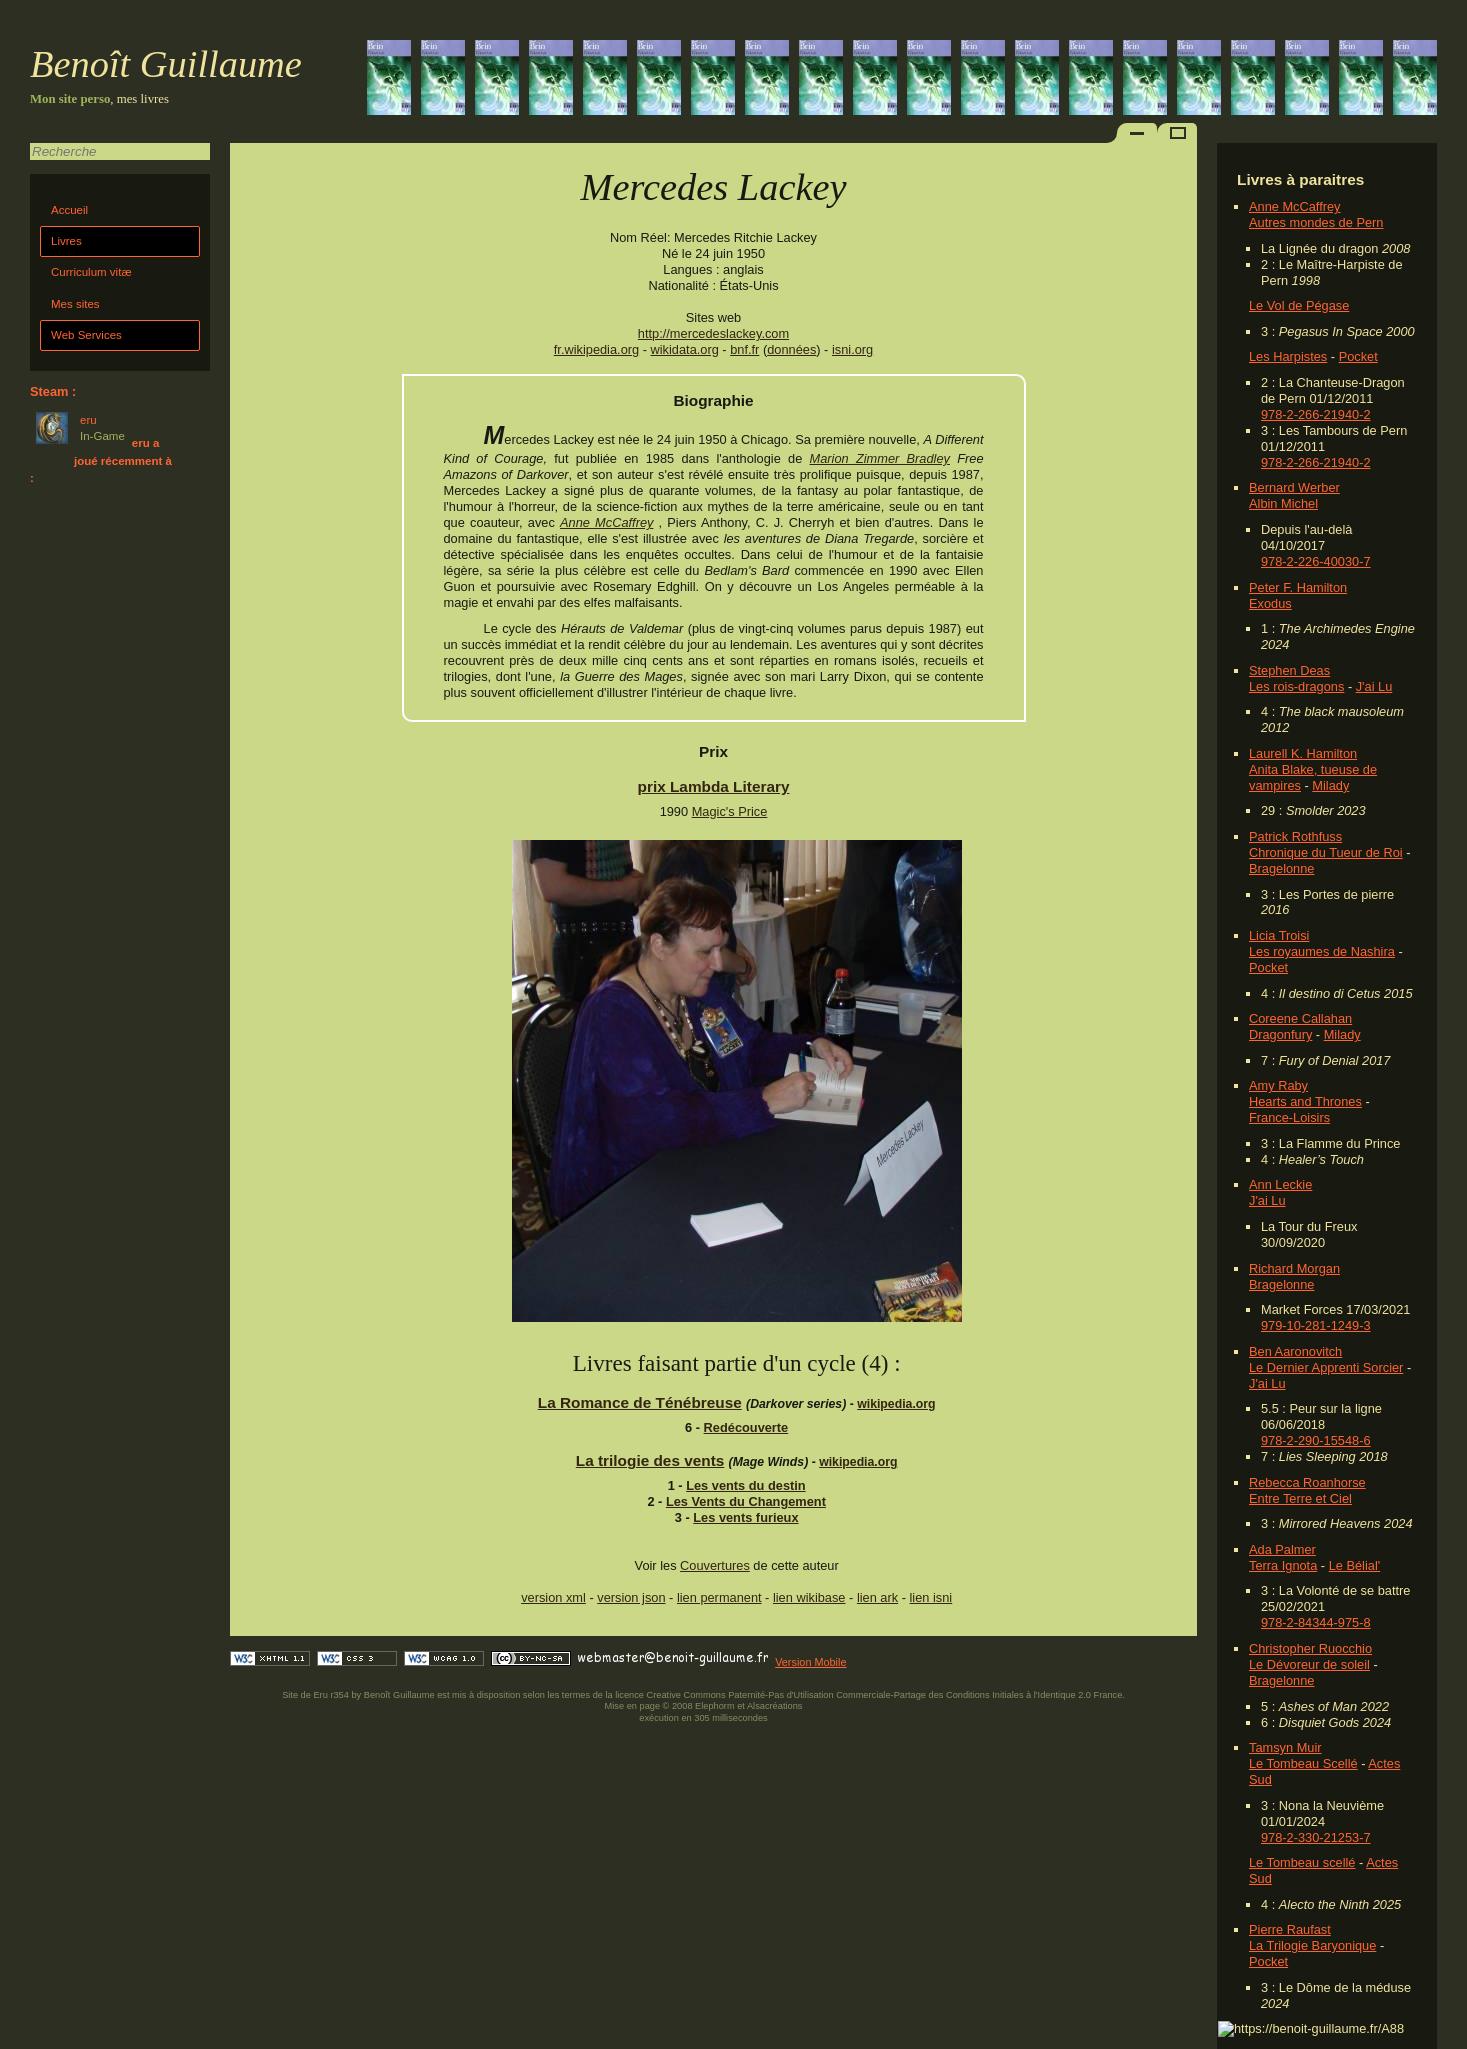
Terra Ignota (1283, 1565)
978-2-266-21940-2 (1316, 414)
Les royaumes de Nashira (1322, 951)
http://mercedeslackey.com (713, 333)
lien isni (931, 1597)
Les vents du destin (745, 1485)
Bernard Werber (1294, 487)
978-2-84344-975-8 (1316, 1622)
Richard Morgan (1294, 1268)
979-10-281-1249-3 (1316, 1325)
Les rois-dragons (1296, 686)
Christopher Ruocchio (1310, 1648)
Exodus (1270, 603)
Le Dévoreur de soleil (1309, 1664)
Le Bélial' (1355, 1565)
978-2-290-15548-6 (1316, 1440)
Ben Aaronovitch (1295, 1351)
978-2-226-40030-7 (1316, 561)
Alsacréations (774, 1706)
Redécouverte (746, 1427)
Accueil (69, 210)
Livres (66, 241)
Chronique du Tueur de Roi (1326, 852)
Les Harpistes (1288, 356)
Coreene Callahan (1300, 1018)
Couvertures (715, 1565)
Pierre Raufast (1290, 1929)
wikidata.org (685, 349)
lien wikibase (809, 1597)
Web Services (86, 335)
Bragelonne (1281, 868)
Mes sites (75, 304)
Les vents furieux (745, 1517)
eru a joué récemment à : (101, 460)
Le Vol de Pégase (1299, 305)
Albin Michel (1283, 503)
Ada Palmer (1282, 1549)
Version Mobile (810, 1662)
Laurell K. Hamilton (1303, 753)
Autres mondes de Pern (1316, 222)
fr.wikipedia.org (596, 349)
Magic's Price (730, 811)
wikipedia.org (896, 1404)
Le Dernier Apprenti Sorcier (1326, 1367)
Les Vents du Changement (746, 1501)
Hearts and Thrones (1305, 1101)
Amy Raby (1278, 1085)
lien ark (877, 1597)
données (791, 349)
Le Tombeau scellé (1302, 1862)
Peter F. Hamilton (1298, 587)
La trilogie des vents (650, 1460)
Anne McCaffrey (1295, 206)
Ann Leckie (1280, 1184)
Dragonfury (1280, 1034)
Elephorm (715, 1706)
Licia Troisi (1279, 935)
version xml (553, 1597)
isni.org (852, 349)
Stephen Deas (1289, 670)
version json (631, 1597)
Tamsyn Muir (1285, 1747)
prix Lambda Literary (714, 786)
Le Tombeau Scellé (1303, 1763)
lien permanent (719, 1597)
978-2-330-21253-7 (1316, 1837)
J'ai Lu (1374, 686)
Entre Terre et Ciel (1300, 1498)
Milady (1330, 785)
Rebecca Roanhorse (1307, 1482)
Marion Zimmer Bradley (880, 458)
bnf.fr (744, 349)
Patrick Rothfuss (1295, 836)
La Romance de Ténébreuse (640, 1402)
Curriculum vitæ (91, 272)
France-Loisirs (1289, 1117)
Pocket (1358, 356)
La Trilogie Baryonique (1312, 1945)
